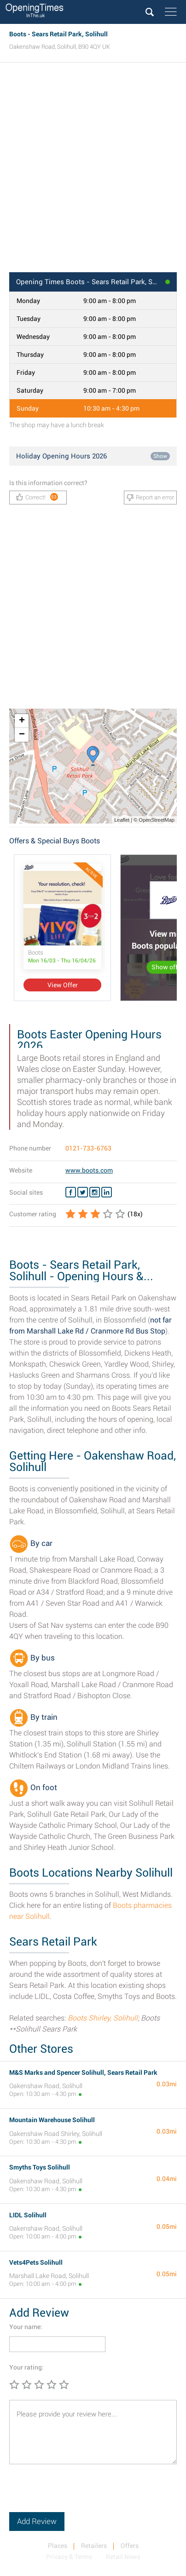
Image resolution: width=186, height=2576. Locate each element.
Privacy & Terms (69, 2556)
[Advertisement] (93, 170)
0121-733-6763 (88, 1148)
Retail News (123, 2556)
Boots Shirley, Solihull (103, 2018)
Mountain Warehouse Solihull (52, 2120)
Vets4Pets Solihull (36, 2262)
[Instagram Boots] (94, 1192)
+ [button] (22, 721)
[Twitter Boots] (82, 1192)
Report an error (150, 497)
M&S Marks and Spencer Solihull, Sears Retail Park (83, 2072)
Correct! (37, 497)
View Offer (62, 985)
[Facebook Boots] (70, 1192)
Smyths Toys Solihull (39, 2167)
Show (160, 456)
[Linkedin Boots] (106, 1192)
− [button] (22, 735)
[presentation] (79, 2494)
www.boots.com (89, 1170)
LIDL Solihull (27, 2215)
